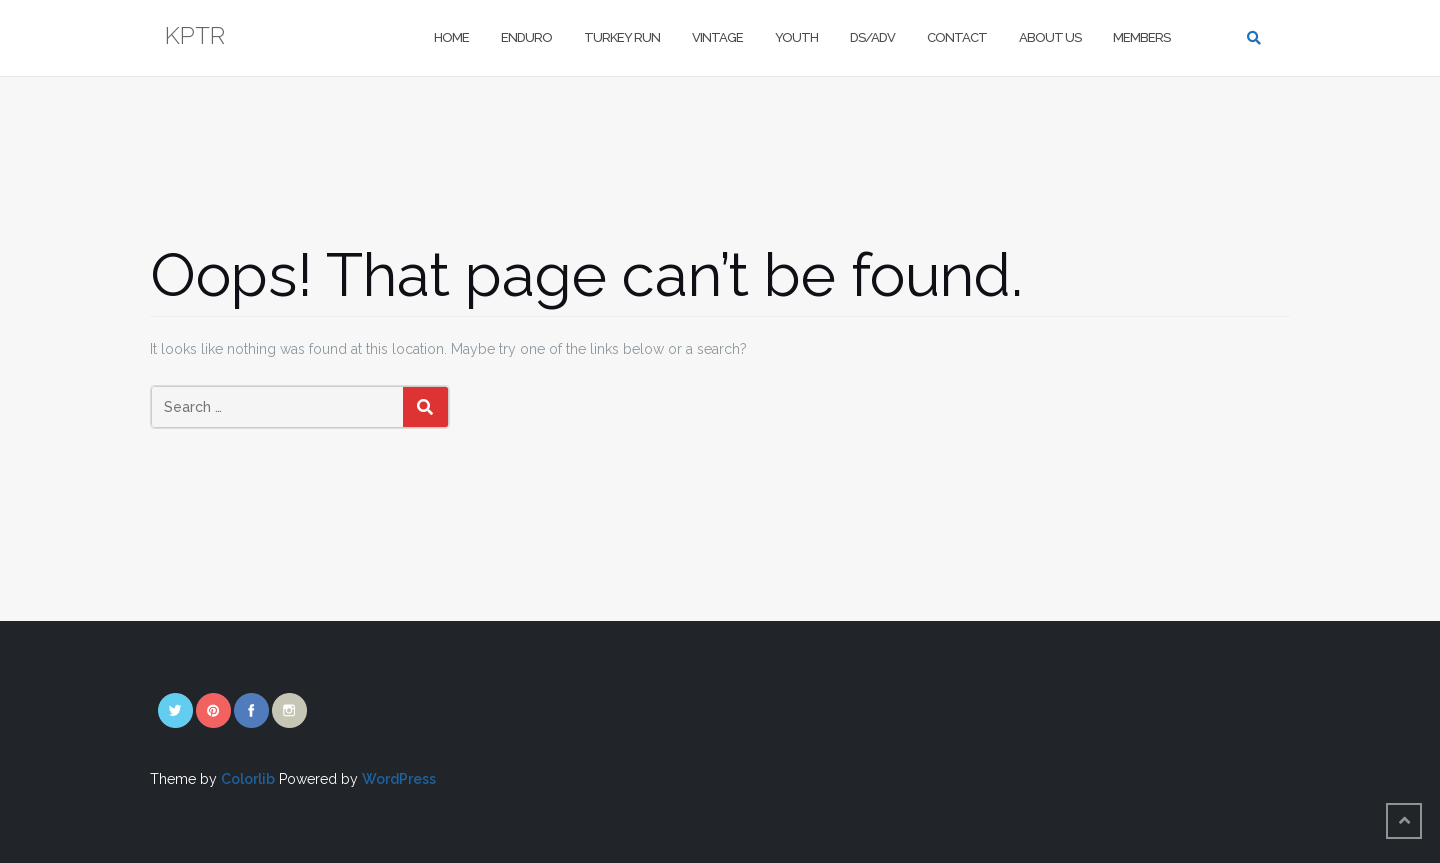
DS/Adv (872, 37)
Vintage (717, 37)
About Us (1050, 37)
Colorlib (248, 779)
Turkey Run (622, 37)
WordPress (399, 779)
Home (451, 37)
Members (1141, 37)
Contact (957, 37)
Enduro (526, 37)
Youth (796, 37)
